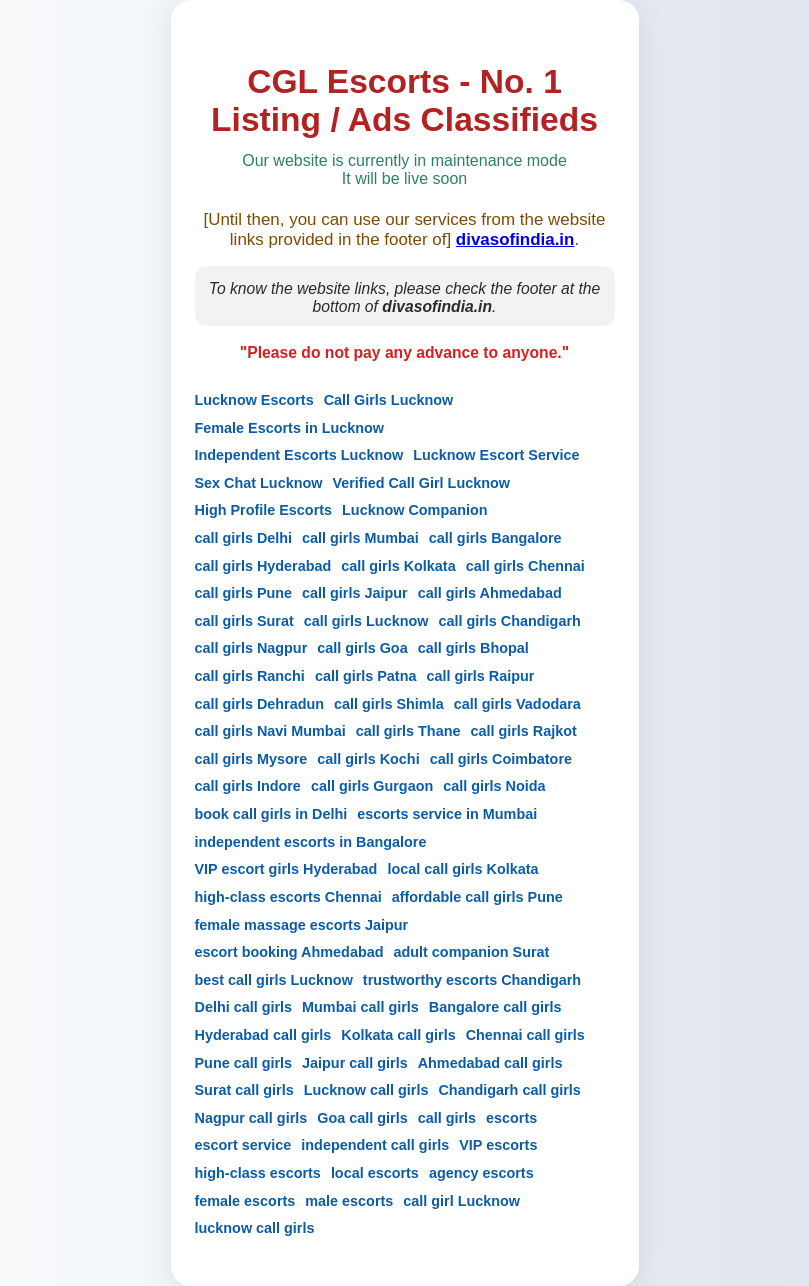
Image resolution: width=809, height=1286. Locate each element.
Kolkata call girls (398, 1035)
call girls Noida (494, 786)
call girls (447, 1118)
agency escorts (481, 1173)
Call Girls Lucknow (389, 400)
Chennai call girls (525, 1035)
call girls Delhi (244, 538)
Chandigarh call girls (509, 1090)
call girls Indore (248, 786)
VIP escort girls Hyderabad (286, 869)
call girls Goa (362, 648)
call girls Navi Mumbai (270, 731)
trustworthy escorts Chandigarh (472, 980)
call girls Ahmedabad (490, 593)
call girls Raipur (480, 676)
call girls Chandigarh (509, 621)
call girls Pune (244, 593)
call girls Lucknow (366, 621)
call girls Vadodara (517, 704)
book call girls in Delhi (271, 814)
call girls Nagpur (251, 648)
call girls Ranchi (250, 676)
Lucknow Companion (415, 510)
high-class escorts (258, 1173)
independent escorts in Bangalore (311, 842)
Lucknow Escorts (254, 400)
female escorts (245, 1201)
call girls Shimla (389, 704)
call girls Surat (244, 621)
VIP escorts (498, 1145)
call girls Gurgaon (372, 786)
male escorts (349, 1201)
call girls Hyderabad (263, 566)
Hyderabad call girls (263, 1035)
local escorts (375, 1173)
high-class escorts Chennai (288, 897)
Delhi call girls (244, 1007)
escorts (511, 1118)
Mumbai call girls (360, 1007)
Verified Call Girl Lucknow (421, 483)
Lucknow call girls (366, 1090)
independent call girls (375, 1145)
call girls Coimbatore (501, 759)
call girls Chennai (525, 566)
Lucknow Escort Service (496, 455)
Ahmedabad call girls (490, 1063)
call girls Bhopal (473, 648)
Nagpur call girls (251, 1118)
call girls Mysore (251, 759)
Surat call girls (244, 1090)
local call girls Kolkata (462, 869)
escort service (243, 1145)
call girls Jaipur (355, 593)
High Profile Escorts (264, 510)
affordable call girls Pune (477, 897)
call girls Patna (366, 676)
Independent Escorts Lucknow (299, 455)
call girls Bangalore (495, 538)
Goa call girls (362, 1118)
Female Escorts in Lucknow (290, 428)
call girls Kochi (368, 759)
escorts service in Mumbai (447, 814)
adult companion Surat (471, 952)
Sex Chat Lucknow (259, 483)
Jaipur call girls (355, 1063)
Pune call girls (244, 1063)
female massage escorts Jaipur (302, 925)
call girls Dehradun (260, 704)
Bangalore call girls (495, 1007)
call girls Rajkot (523, 731)
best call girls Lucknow (274, 980)
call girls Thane (408, 731)
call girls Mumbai (360, 538)
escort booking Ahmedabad (289, 952)
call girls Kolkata (398, 566)
